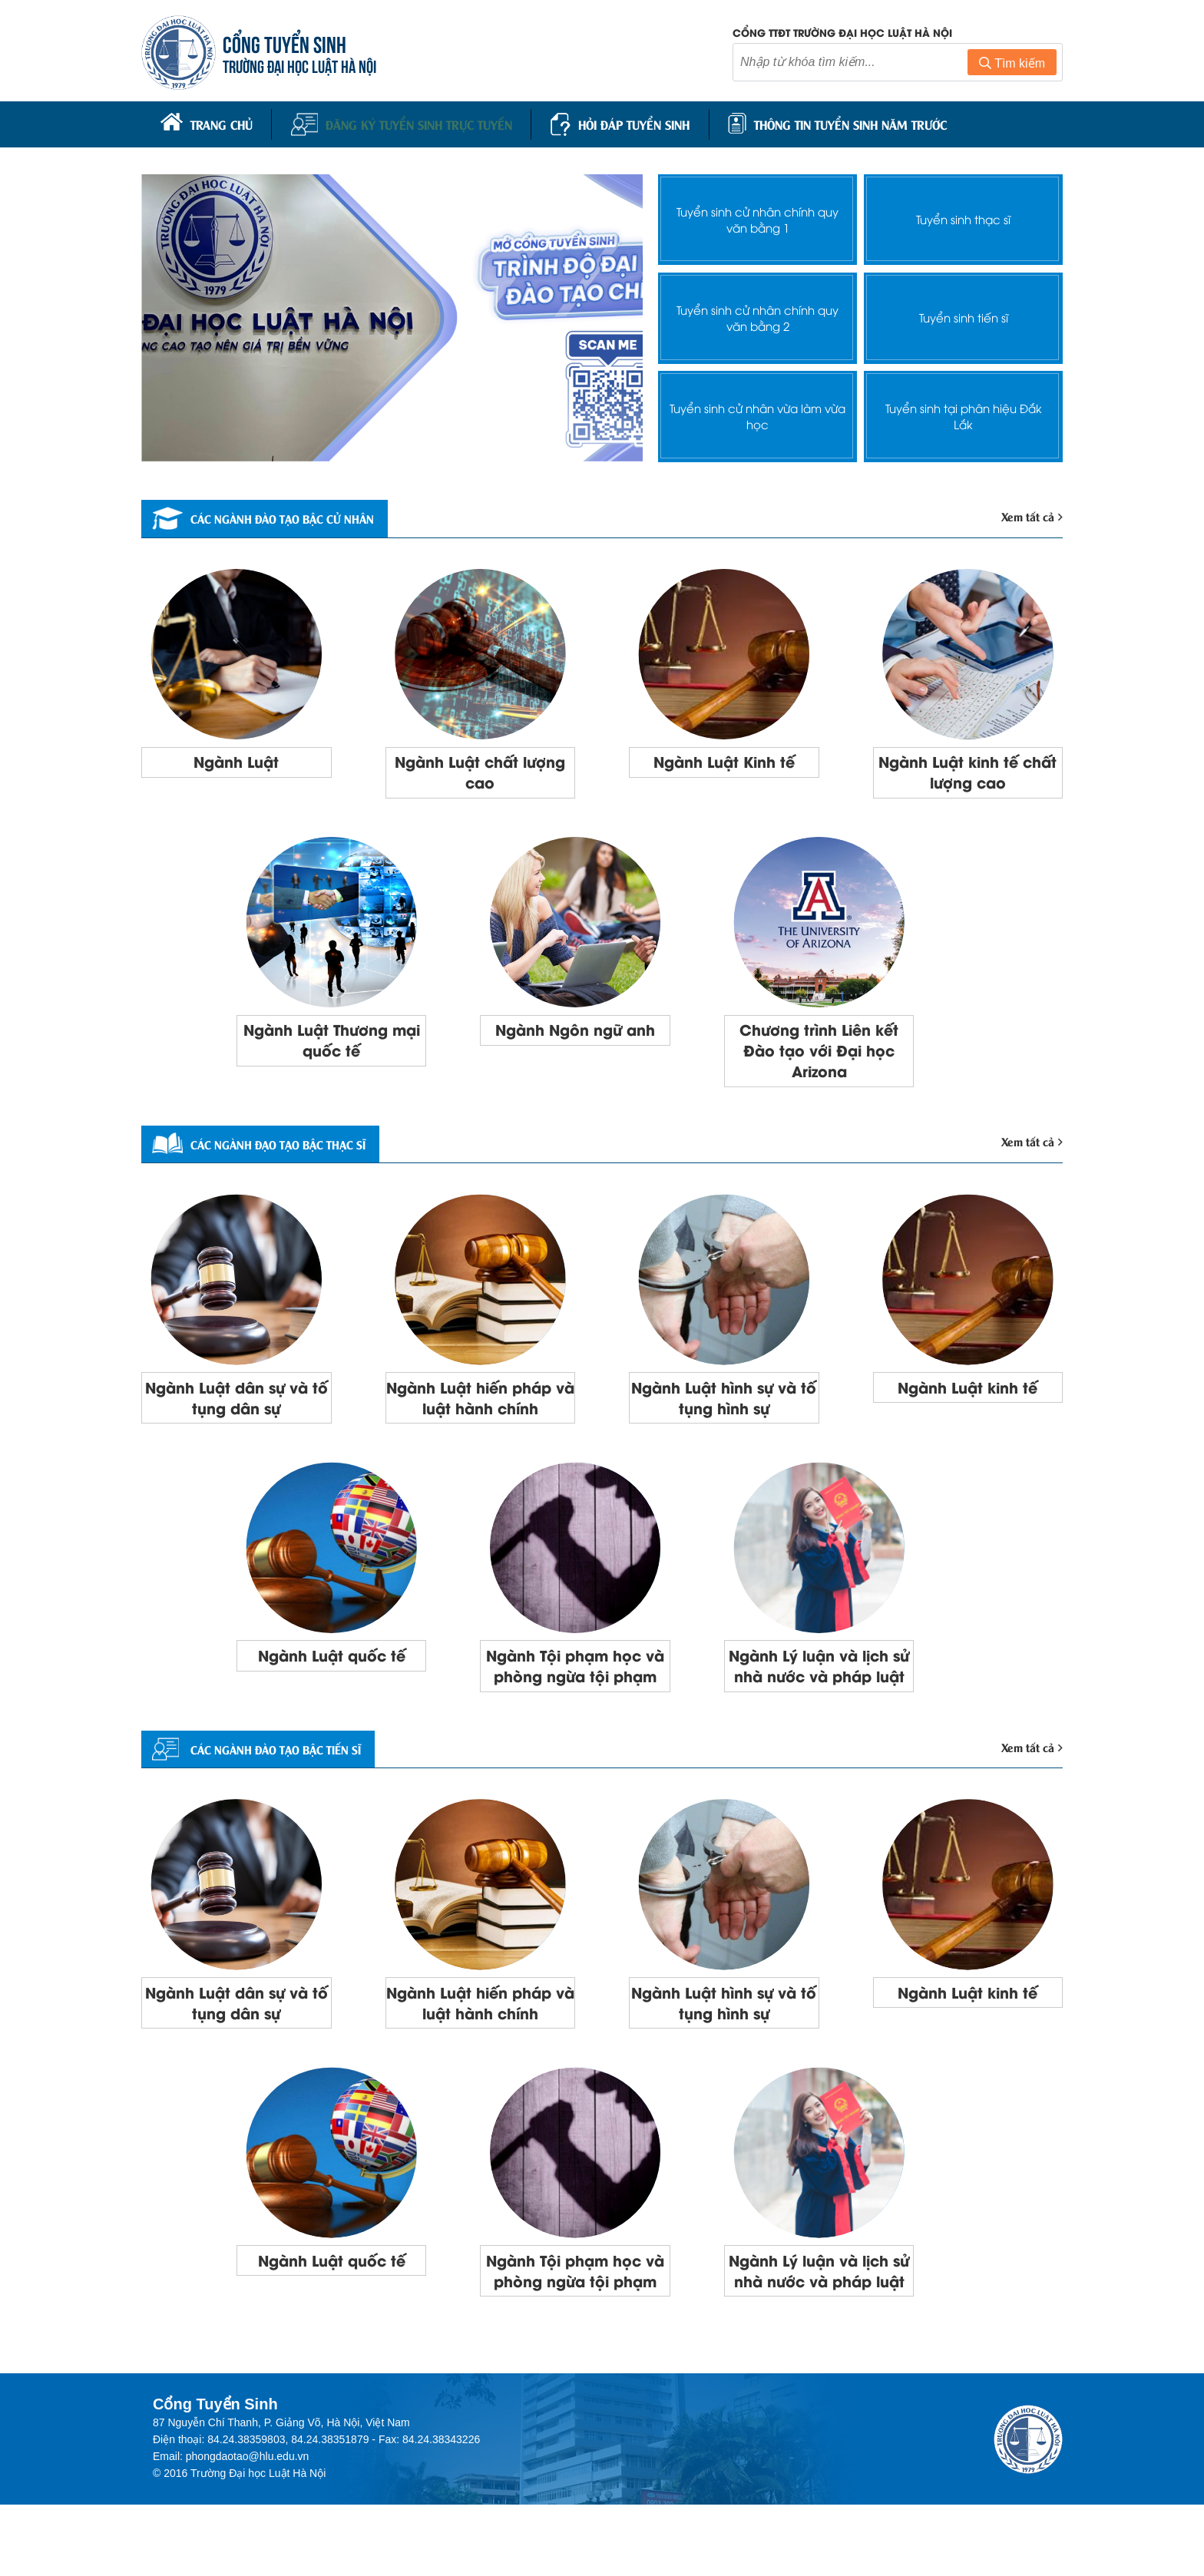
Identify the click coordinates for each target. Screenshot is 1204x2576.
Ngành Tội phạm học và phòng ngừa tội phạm (575, 1690)
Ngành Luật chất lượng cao (480, 770)
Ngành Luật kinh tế (968, 1396)
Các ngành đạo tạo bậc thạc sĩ (278, 1150)
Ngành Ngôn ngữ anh (575, 1031)
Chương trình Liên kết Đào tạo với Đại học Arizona (819, 1053)
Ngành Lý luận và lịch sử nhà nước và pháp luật (819, 1690)
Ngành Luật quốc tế (331, 1668)
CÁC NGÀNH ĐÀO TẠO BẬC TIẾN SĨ (275, 1787)
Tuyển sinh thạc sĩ (963, 214)
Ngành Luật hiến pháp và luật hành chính (480, 1407)
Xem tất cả (1030, 512)
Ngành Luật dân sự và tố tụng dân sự (236, 1407)
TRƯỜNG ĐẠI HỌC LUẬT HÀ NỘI (302, 66)
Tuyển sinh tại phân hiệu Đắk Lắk (963, 410)
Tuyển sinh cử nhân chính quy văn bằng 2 (757, 312)
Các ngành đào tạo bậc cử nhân (283, 513)
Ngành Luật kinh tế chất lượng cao (968, 770)
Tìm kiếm (1012, 64)
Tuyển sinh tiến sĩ (963, 313)
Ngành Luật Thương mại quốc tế (331, 1042)
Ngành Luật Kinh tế (723, 759)
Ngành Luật (236, 759)
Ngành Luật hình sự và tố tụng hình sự (723, 1407)
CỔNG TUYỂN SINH (287, 44)
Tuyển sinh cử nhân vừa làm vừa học (758, 410)
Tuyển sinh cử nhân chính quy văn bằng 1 (757, 214)
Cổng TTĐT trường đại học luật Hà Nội (842, 32)
